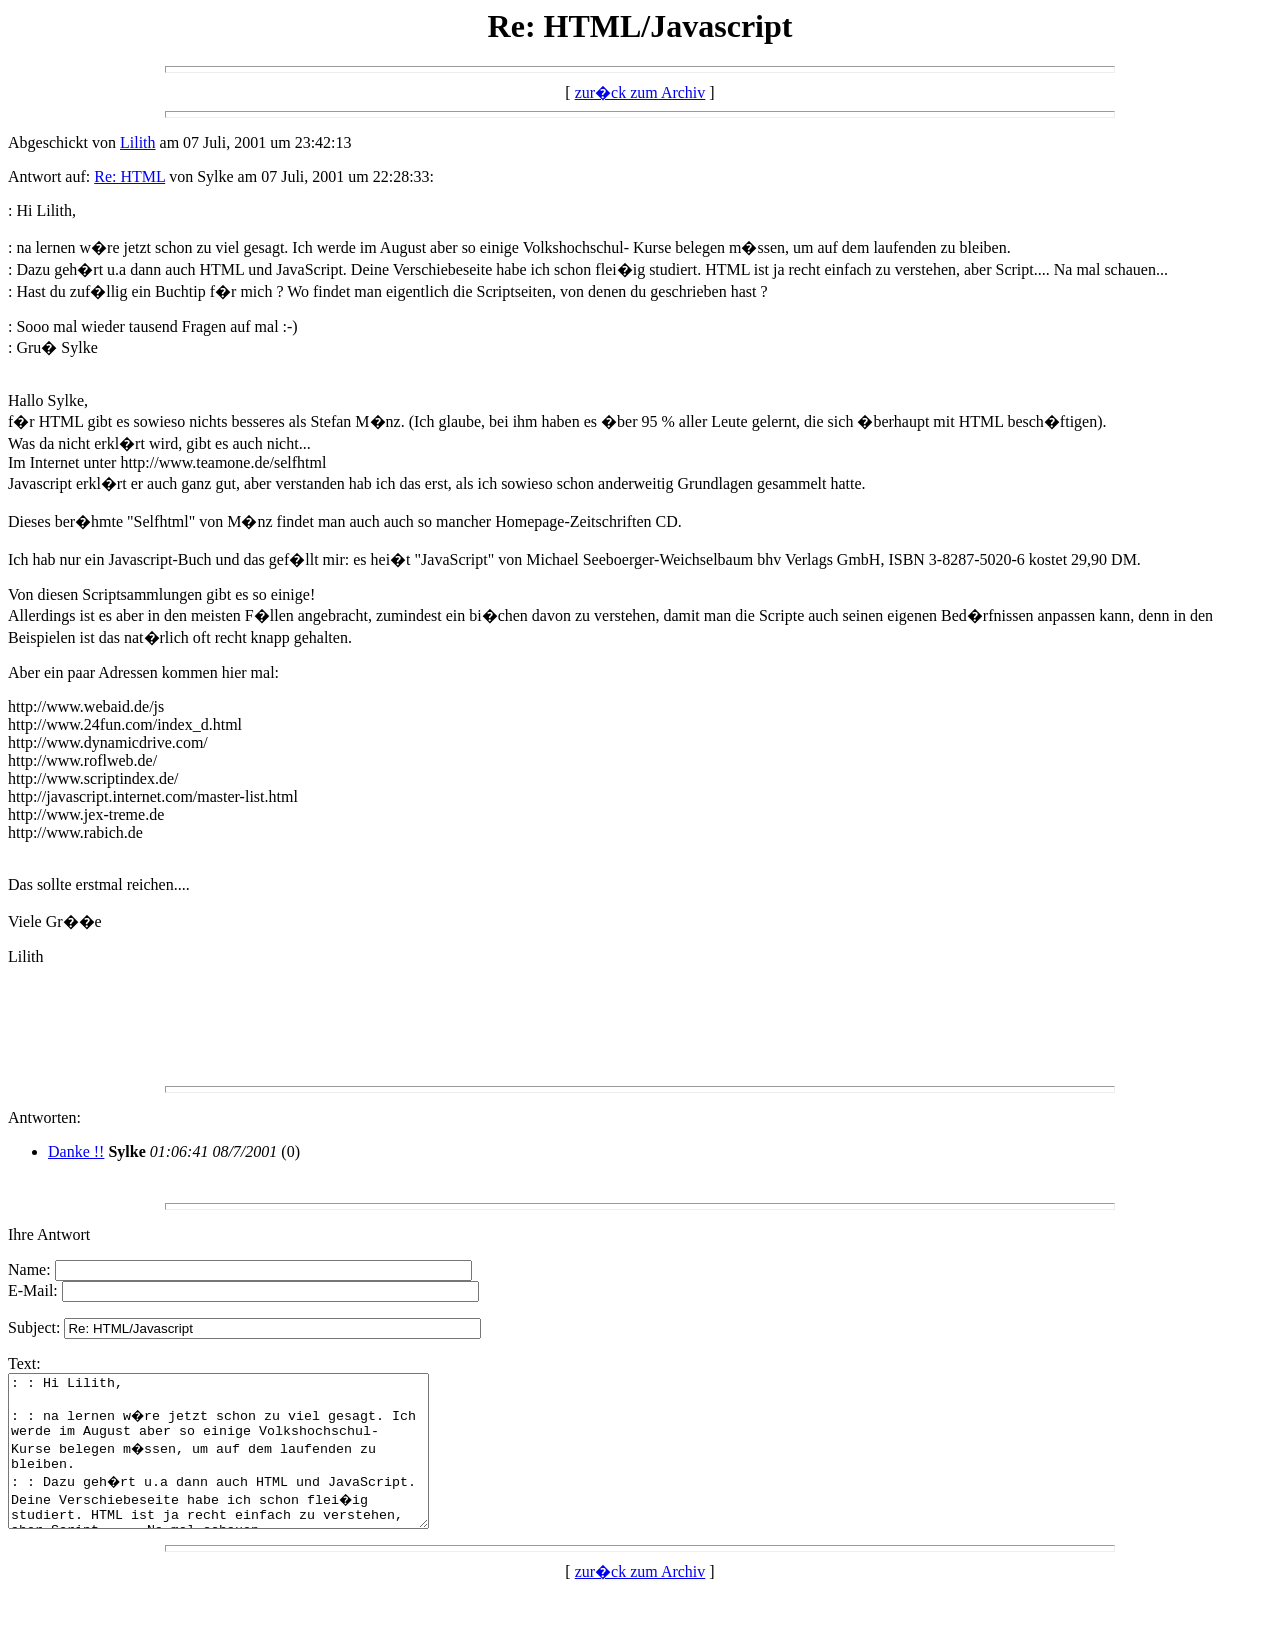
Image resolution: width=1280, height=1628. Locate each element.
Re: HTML (129, 176)
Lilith (138, 142)
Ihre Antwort (49, 1234)
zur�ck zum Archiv (640, 92)
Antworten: (44, 1117)
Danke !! (76, 1151)
